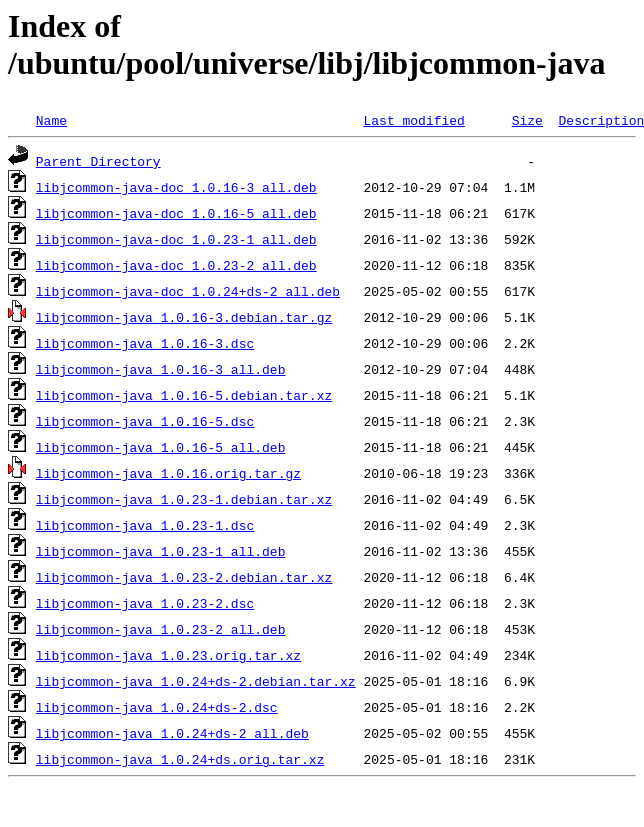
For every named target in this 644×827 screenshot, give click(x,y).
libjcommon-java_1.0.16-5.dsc (145, 421)
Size (527, 120)
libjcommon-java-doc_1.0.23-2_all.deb (176, 265)
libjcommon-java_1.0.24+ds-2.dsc (157, 707)
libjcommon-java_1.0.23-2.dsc (145, 603)
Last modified (413, 120)
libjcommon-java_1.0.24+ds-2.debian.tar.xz (196, 681)
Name (51, 120)
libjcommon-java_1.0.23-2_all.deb (161, 629)
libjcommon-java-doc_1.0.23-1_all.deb (176, 239)
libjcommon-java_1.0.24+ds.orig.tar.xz (180, 759)
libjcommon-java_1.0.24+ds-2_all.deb (172, 733)
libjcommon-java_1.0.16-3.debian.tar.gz (184, 317)
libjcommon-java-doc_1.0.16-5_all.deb (176, 213)
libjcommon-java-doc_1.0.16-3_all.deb (176, 187)
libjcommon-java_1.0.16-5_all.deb (161, 447)
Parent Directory (98, 161)
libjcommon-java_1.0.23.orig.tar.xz (168, 655)
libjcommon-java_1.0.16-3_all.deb (161, 369)
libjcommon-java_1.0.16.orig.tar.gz (168, 473)
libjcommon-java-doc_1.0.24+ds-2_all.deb (188, 291)
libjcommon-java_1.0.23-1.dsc (145, 525)
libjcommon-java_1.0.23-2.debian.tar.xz (184, 577)
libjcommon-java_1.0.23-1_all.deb (161, 551)
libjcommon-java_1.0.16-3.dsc (145, 343)
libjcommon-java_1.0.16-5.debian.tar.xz (184, 395)
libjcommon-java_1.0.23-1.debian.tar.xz (184, 499)
